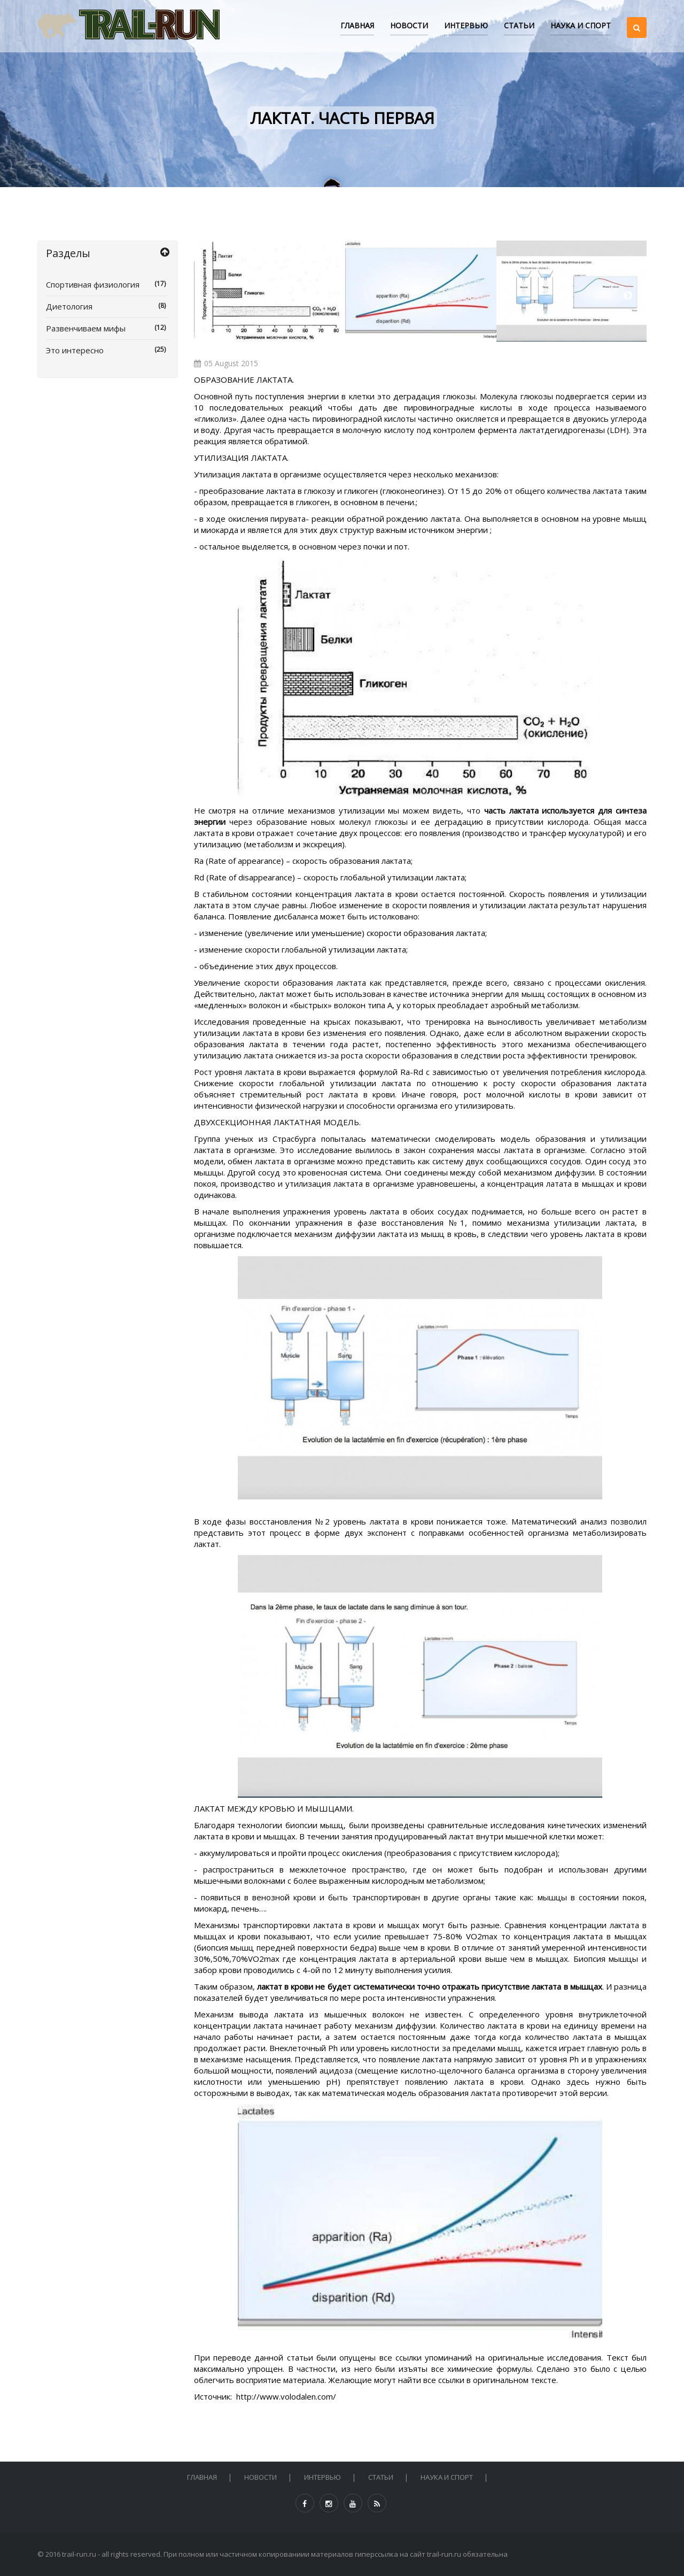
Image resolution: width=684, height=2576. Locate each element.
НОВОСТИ (409, 25)
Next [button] (628, 296)
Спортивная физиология (107, 284)
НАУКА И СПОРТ (580, 25)
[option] (269, 291)
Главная (357, 25)
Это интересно (107, 350)
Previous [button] (212, 296)
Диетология (107, 306)
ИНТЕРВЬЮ (466, 25)
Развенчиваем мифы (107, 328)
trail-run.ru (79, 2554)
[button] (637, 18)
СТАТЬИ (519, 25)
